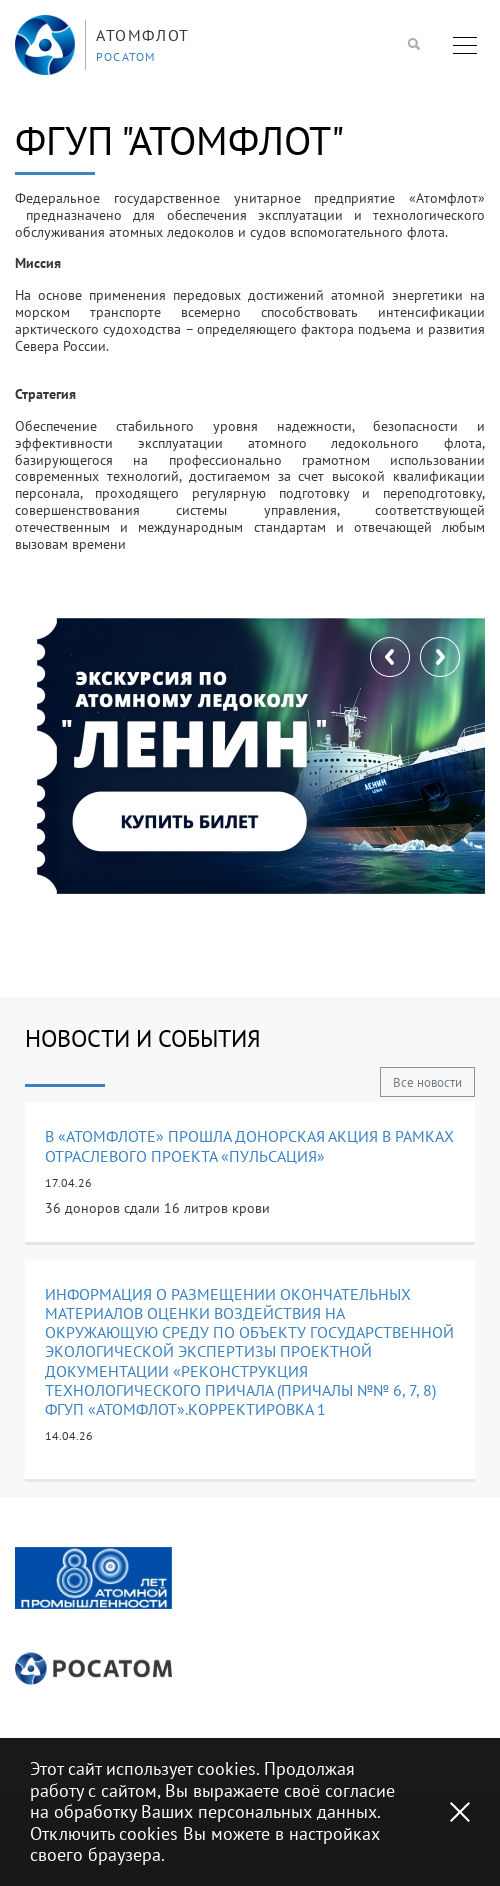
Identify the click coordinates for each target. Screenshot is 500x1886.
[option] (93, 1578)
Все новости (427, 1082)
